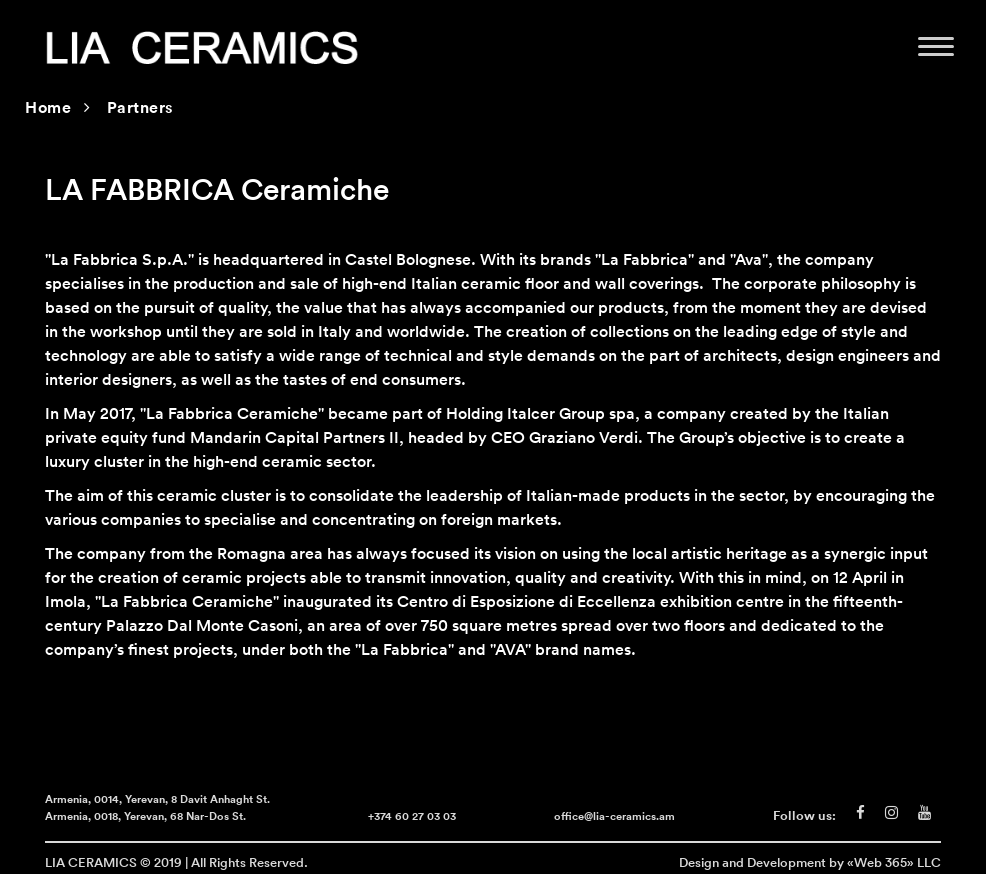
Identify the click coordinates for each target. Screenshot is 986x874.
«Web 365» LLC (894, 862)
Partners (140, 109)
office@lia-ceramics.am (614, 817)
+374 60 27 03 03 (412, 817)
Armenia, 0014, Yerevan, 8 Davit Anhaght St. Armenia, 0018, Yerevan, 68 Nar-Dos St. (157, 809)
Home (48, 109)
